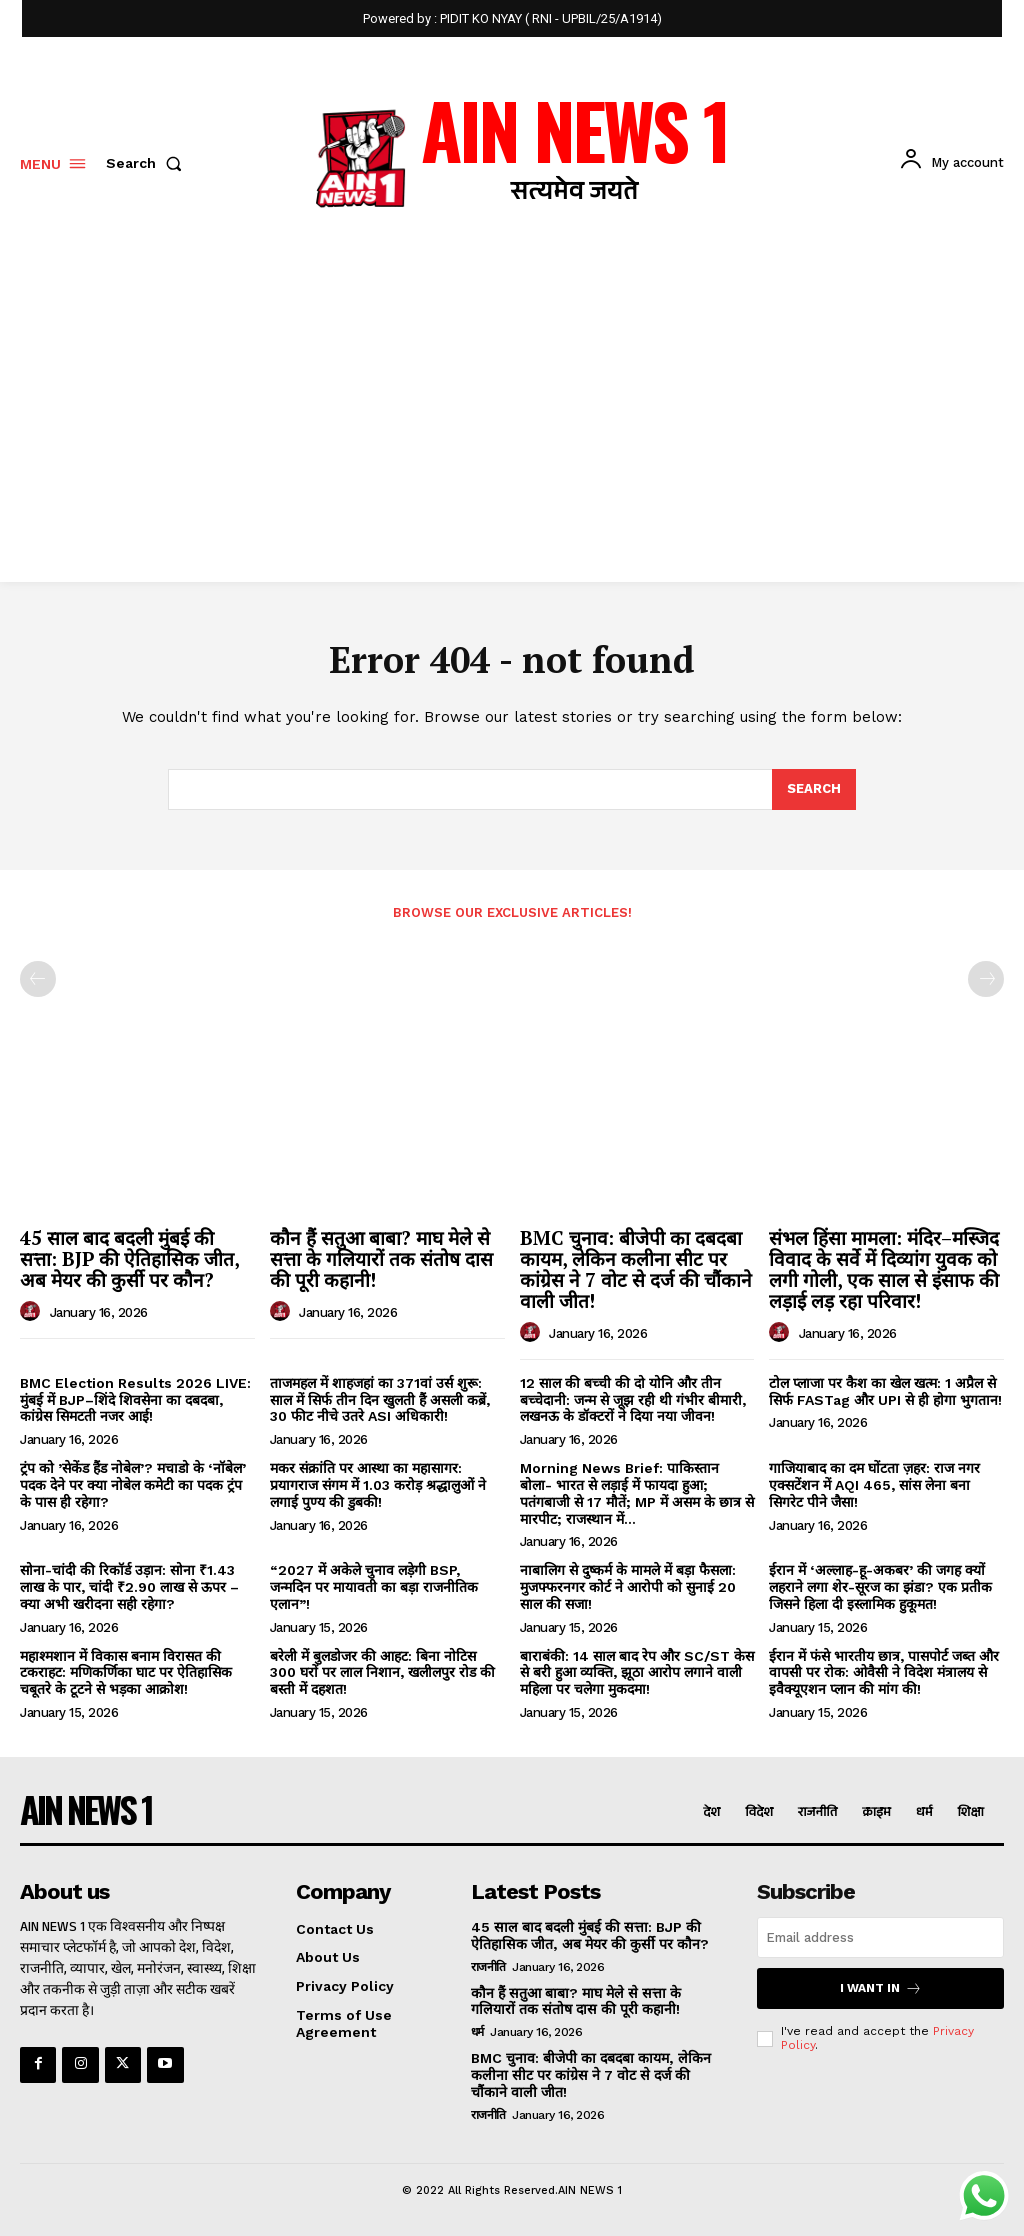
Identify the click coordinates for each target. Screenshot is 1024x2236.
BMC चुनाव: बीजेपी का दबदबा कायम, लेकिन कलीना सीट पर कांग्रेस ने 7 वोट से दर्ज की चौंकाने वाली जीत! (636, 1269)
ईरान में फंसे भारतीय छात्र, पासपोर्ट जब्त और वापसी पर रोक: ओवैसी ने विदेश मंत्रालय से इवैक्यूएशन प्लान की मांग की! (884, 1673)
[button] (148, 163)
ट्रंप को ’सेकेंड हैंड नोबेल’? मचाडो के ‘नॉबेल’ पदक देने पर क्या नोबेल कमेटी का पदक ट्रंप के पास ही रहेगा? (133, 1485)
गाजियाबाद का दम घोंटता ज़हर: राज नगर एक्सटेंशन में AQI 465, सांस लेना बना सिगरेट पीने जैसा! (874, 1485)
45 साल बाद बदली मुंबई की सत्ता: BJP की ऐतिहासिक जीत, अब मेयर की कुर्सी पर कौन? (130, 1258)
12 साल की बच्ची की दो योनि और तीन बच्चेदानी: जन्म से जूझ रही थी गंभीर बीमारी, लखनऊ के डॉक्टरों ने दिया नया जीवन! (633, 1400)
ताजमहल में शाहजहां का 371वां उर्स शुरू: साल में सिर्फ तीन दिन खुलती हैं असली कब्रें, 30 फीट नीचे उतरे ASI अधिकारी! (380, 1400)
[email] (880, 1937)
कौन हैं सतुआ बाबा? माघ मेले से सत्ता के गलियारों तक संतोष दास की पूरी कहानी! (381, 1258)
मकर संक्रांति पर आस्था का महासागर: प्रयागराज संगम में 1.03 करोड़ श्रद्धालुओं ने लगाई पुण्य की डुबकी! (378, 1485)
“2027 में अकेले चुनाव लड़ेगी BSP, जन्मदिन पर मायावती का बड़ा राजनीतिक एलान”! (374, 1587)
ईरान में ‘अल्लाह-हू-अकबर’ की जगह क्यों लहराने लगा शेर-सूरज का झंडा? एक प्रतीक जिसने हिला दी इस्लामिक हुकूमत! (880, 1587)
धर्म (477, 2032)
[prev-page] (38, 979)
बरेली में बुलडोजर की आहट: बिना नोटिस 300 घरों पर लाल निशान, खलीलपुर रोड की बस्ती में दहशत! (382, 1673)
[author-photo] (33, 1312)
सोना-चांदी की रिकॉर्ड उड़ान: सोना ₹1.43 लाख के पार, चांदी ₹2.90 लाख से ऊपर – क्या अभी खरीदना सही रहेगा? (129, 1587)
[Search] (814, 790)
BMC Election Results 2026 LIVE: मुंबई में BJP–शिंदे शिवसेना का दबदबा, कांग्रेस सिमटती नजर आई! (135, 1400)
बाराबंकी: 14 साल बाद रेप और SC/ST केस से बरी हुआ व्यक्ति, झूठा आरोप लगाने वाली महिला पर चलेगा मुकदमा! (637, 1673)
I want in (881, 1988)
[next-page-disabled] (986, 979)
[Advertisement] (512, 432)
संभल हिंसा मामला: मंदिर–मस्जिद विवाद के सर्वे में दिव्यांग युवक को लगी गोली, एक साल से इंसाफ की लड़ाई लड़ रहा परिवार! (884, 1269)
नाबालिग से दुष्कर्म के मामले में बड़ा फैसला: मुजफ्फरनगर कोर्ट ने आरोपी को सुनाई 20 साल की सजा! (628, 1587)
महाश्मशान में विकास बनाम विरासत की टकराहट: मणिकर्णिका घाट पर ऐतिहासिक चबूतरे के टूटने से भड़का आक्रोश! (126, 1673)
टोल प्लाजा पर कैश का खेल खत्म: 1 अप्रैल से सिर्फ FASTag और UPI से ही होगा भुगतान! (885, 1391)
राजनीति (488, 1966)
